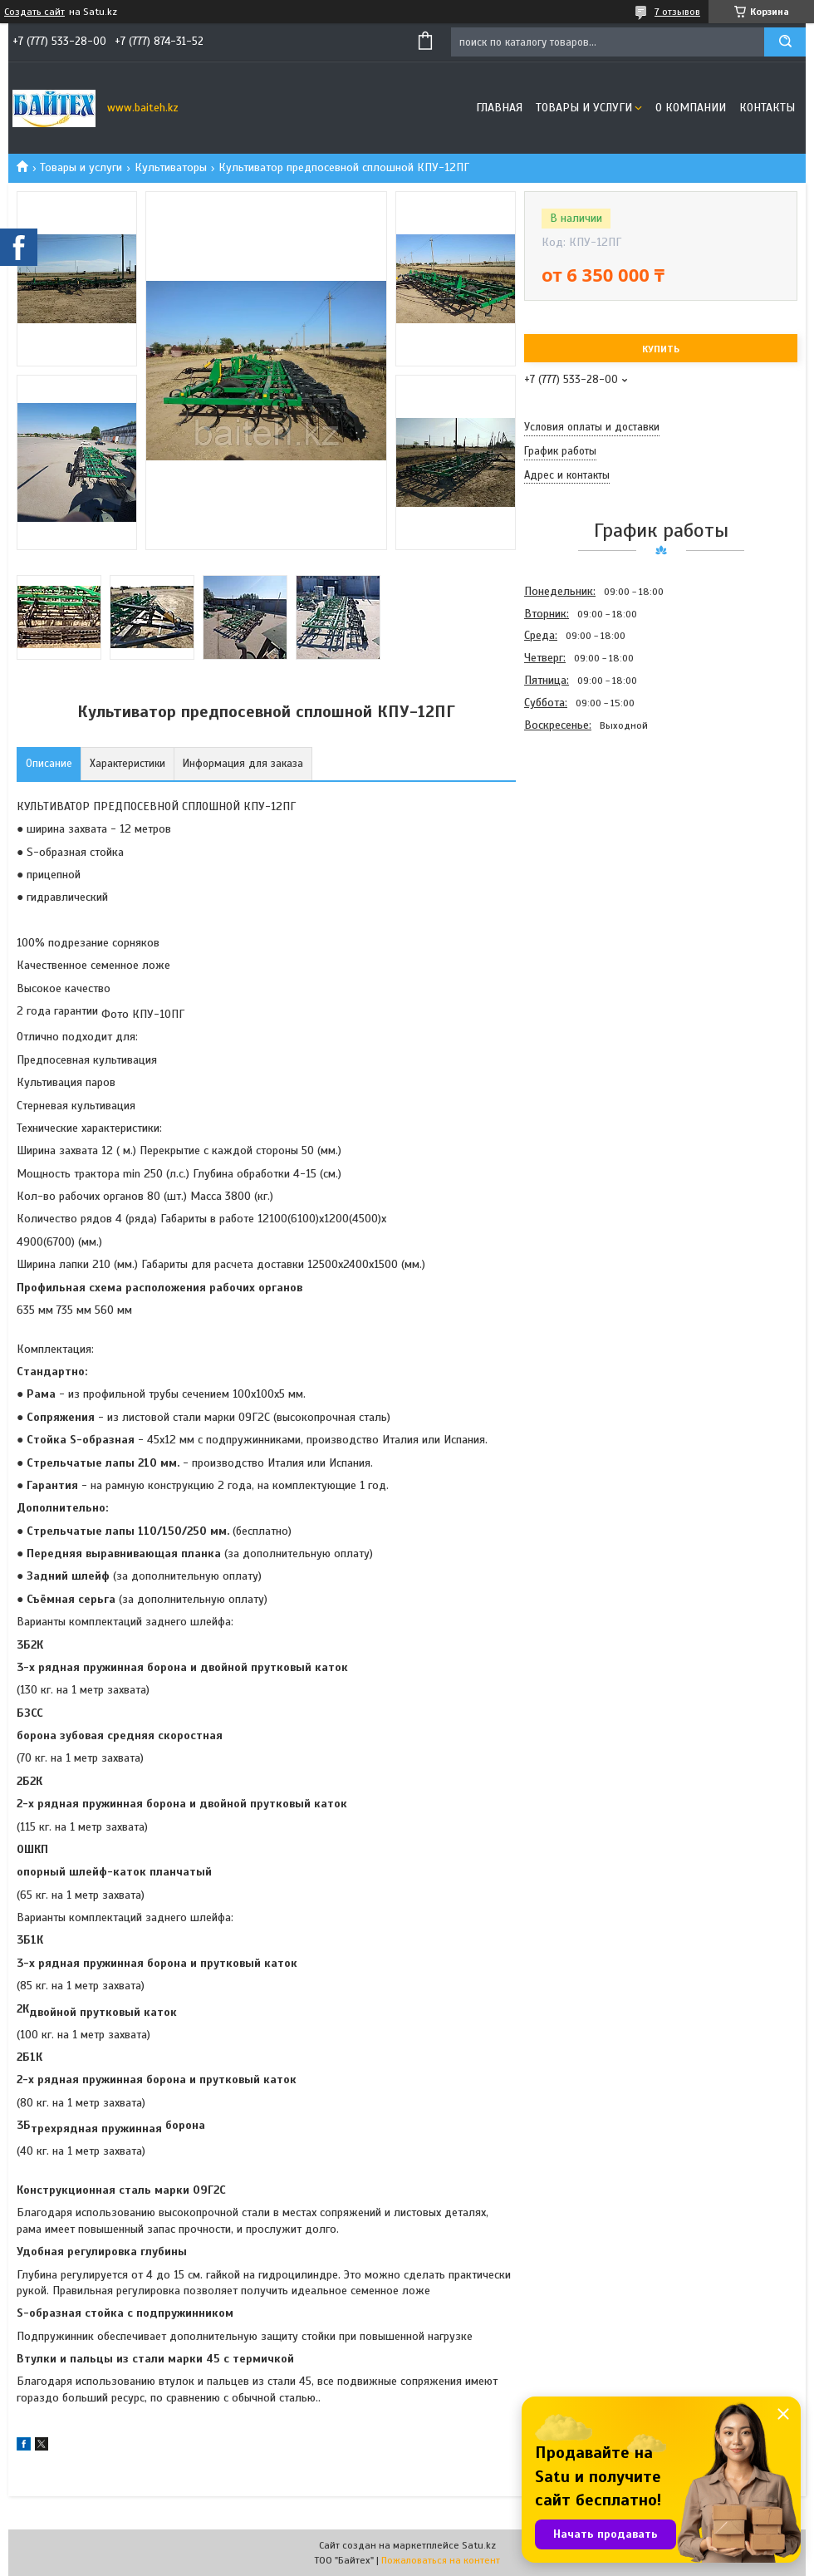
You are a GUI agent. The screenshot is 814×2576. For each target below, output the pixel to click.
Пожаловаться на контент (440, 2560)
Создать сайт (34, 11)
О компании (690, 108)
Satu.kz (479, 2545)
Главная (499, 108)
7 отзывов (677, 11)
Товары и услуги (584, 108)
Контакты (767, 108)
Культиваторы (171, 167)
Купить (660, 349)
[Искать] (785, 42)
